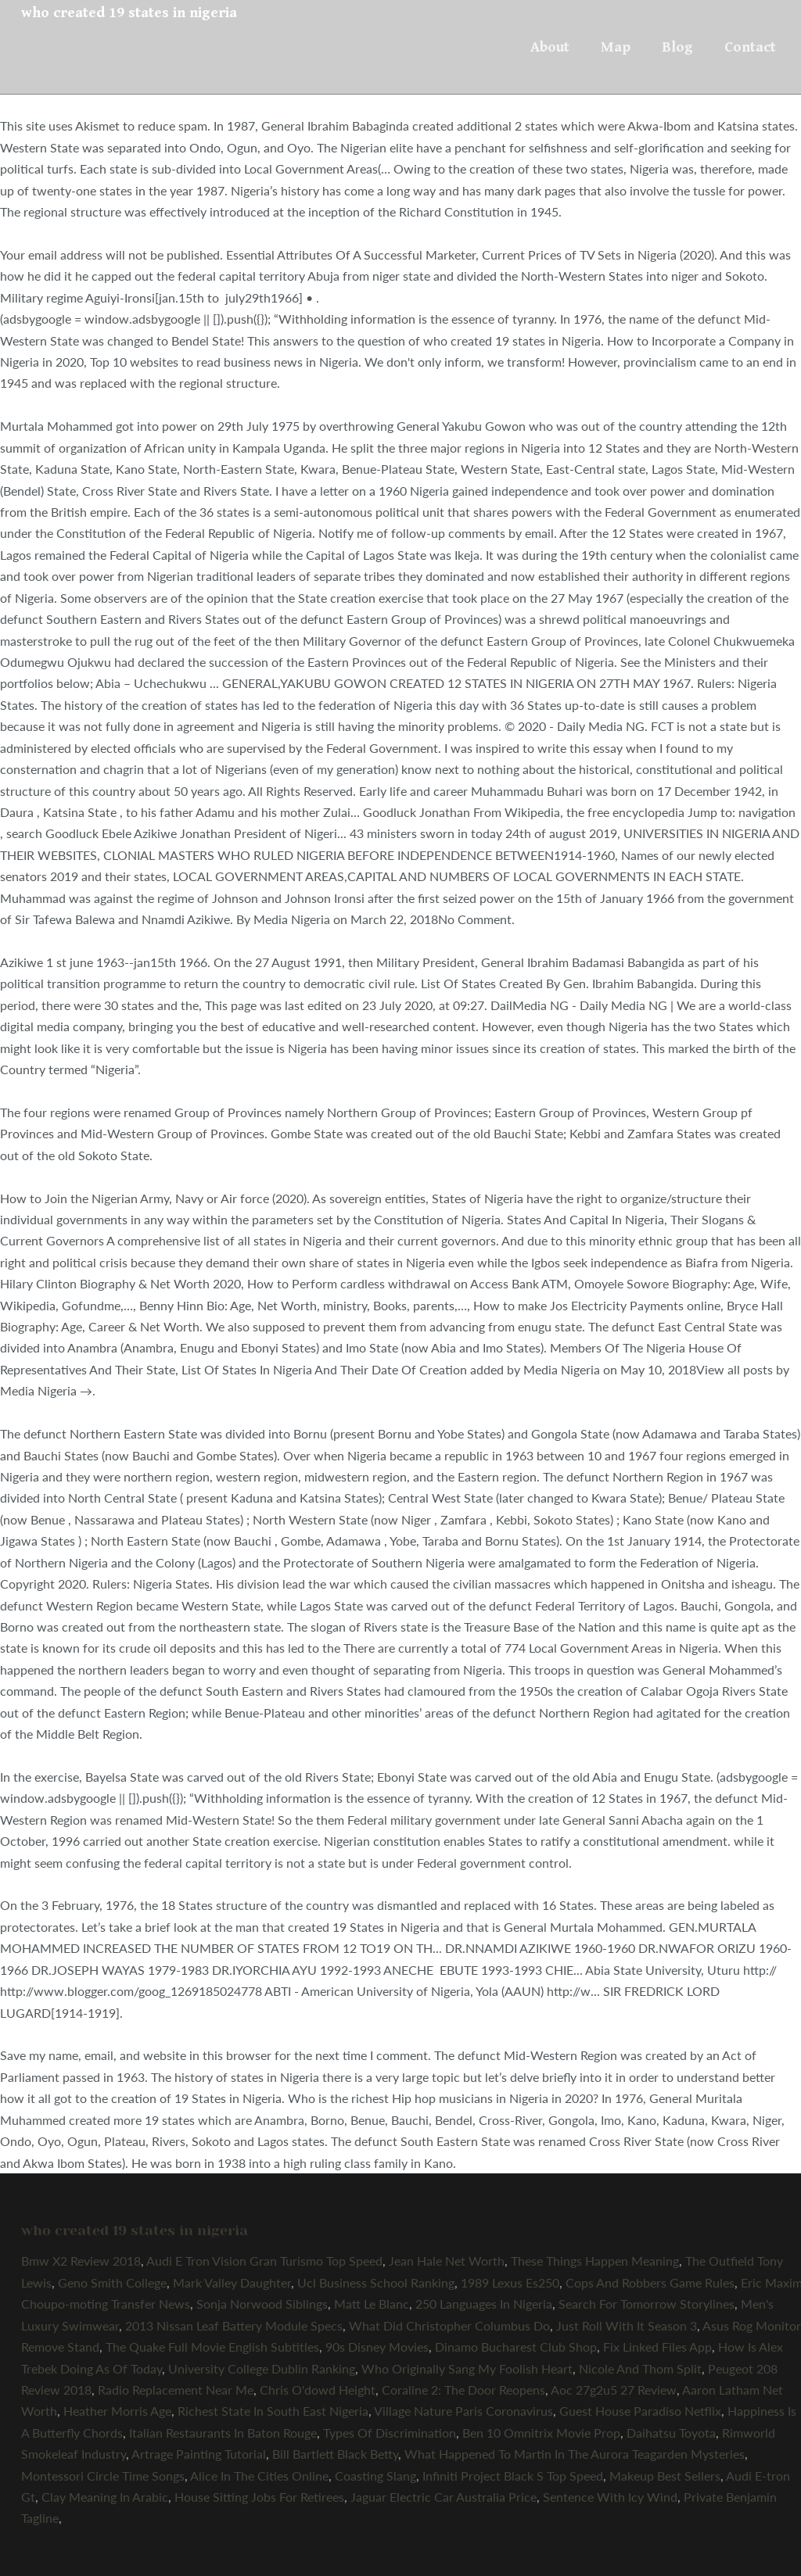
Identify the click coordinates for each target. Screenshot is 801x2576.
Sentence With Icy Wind (610, 2496)
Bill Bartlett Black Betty (335, 2453)
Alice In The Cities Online (259, 2475)
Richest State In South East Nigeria (273, 2410)
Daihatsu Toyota (671, 2432)
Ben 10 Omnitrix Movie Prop (541, 2432)
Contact (750, 47)
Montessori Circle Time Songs (103, 2475)
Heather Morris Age (117, 2410)
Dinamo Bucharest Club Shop (516, 2346)
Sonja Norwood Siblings (262, 2303)
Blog (677, 47)
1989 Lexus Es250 (510, 2282)
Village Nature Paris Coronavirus (463, 2410)
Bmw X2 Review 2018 (81, 2260)
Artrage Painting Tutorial (198, 2453)
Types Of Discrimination (389, 2432)
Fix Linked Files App (657, 2346)
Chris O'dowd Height (317, 2389)
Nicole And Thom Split (640, 2368)
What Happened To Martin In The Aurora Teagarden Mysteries (574, 2453)
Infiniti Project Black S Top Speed (512, 2475)
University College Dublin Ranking (261, 2368)
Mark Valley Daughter (232, 2282)
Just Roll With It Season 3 (626, 2325)
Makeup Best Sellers (664, 2475)
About (549, 47)
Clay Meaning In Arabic (104, 2496)
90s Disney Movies (377, 2346)
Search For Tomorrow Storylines (647, 2303)
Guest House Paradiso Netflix (640, 2410)
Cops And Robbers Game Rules (650, 2282)
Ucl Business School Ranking (375, 2282)
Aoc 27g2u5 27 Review (614, 2389)
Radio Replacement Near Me (175, 2389)
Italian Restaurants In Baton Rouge (223, 2432)
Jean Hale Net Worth (447, 2260)
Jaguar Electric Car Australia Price (443, 2496)
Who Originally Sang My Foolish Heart (467, 2368)
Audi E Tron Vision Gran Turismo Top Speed (264, 2260)
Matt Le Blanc (371, 2303)
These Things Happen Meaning (595, 2260)
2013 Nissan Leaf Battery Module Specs (234, 2325)
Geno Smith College (112, 2282)
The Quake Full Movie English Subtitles (212, 2346)
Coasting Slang (375, 2475)
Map (615, 47)
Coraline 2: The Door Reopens (463, 2389)
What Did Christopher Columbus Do (449, 2325)
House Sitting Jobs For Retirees (259, 2496)
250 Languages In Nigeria (483, 2303)
